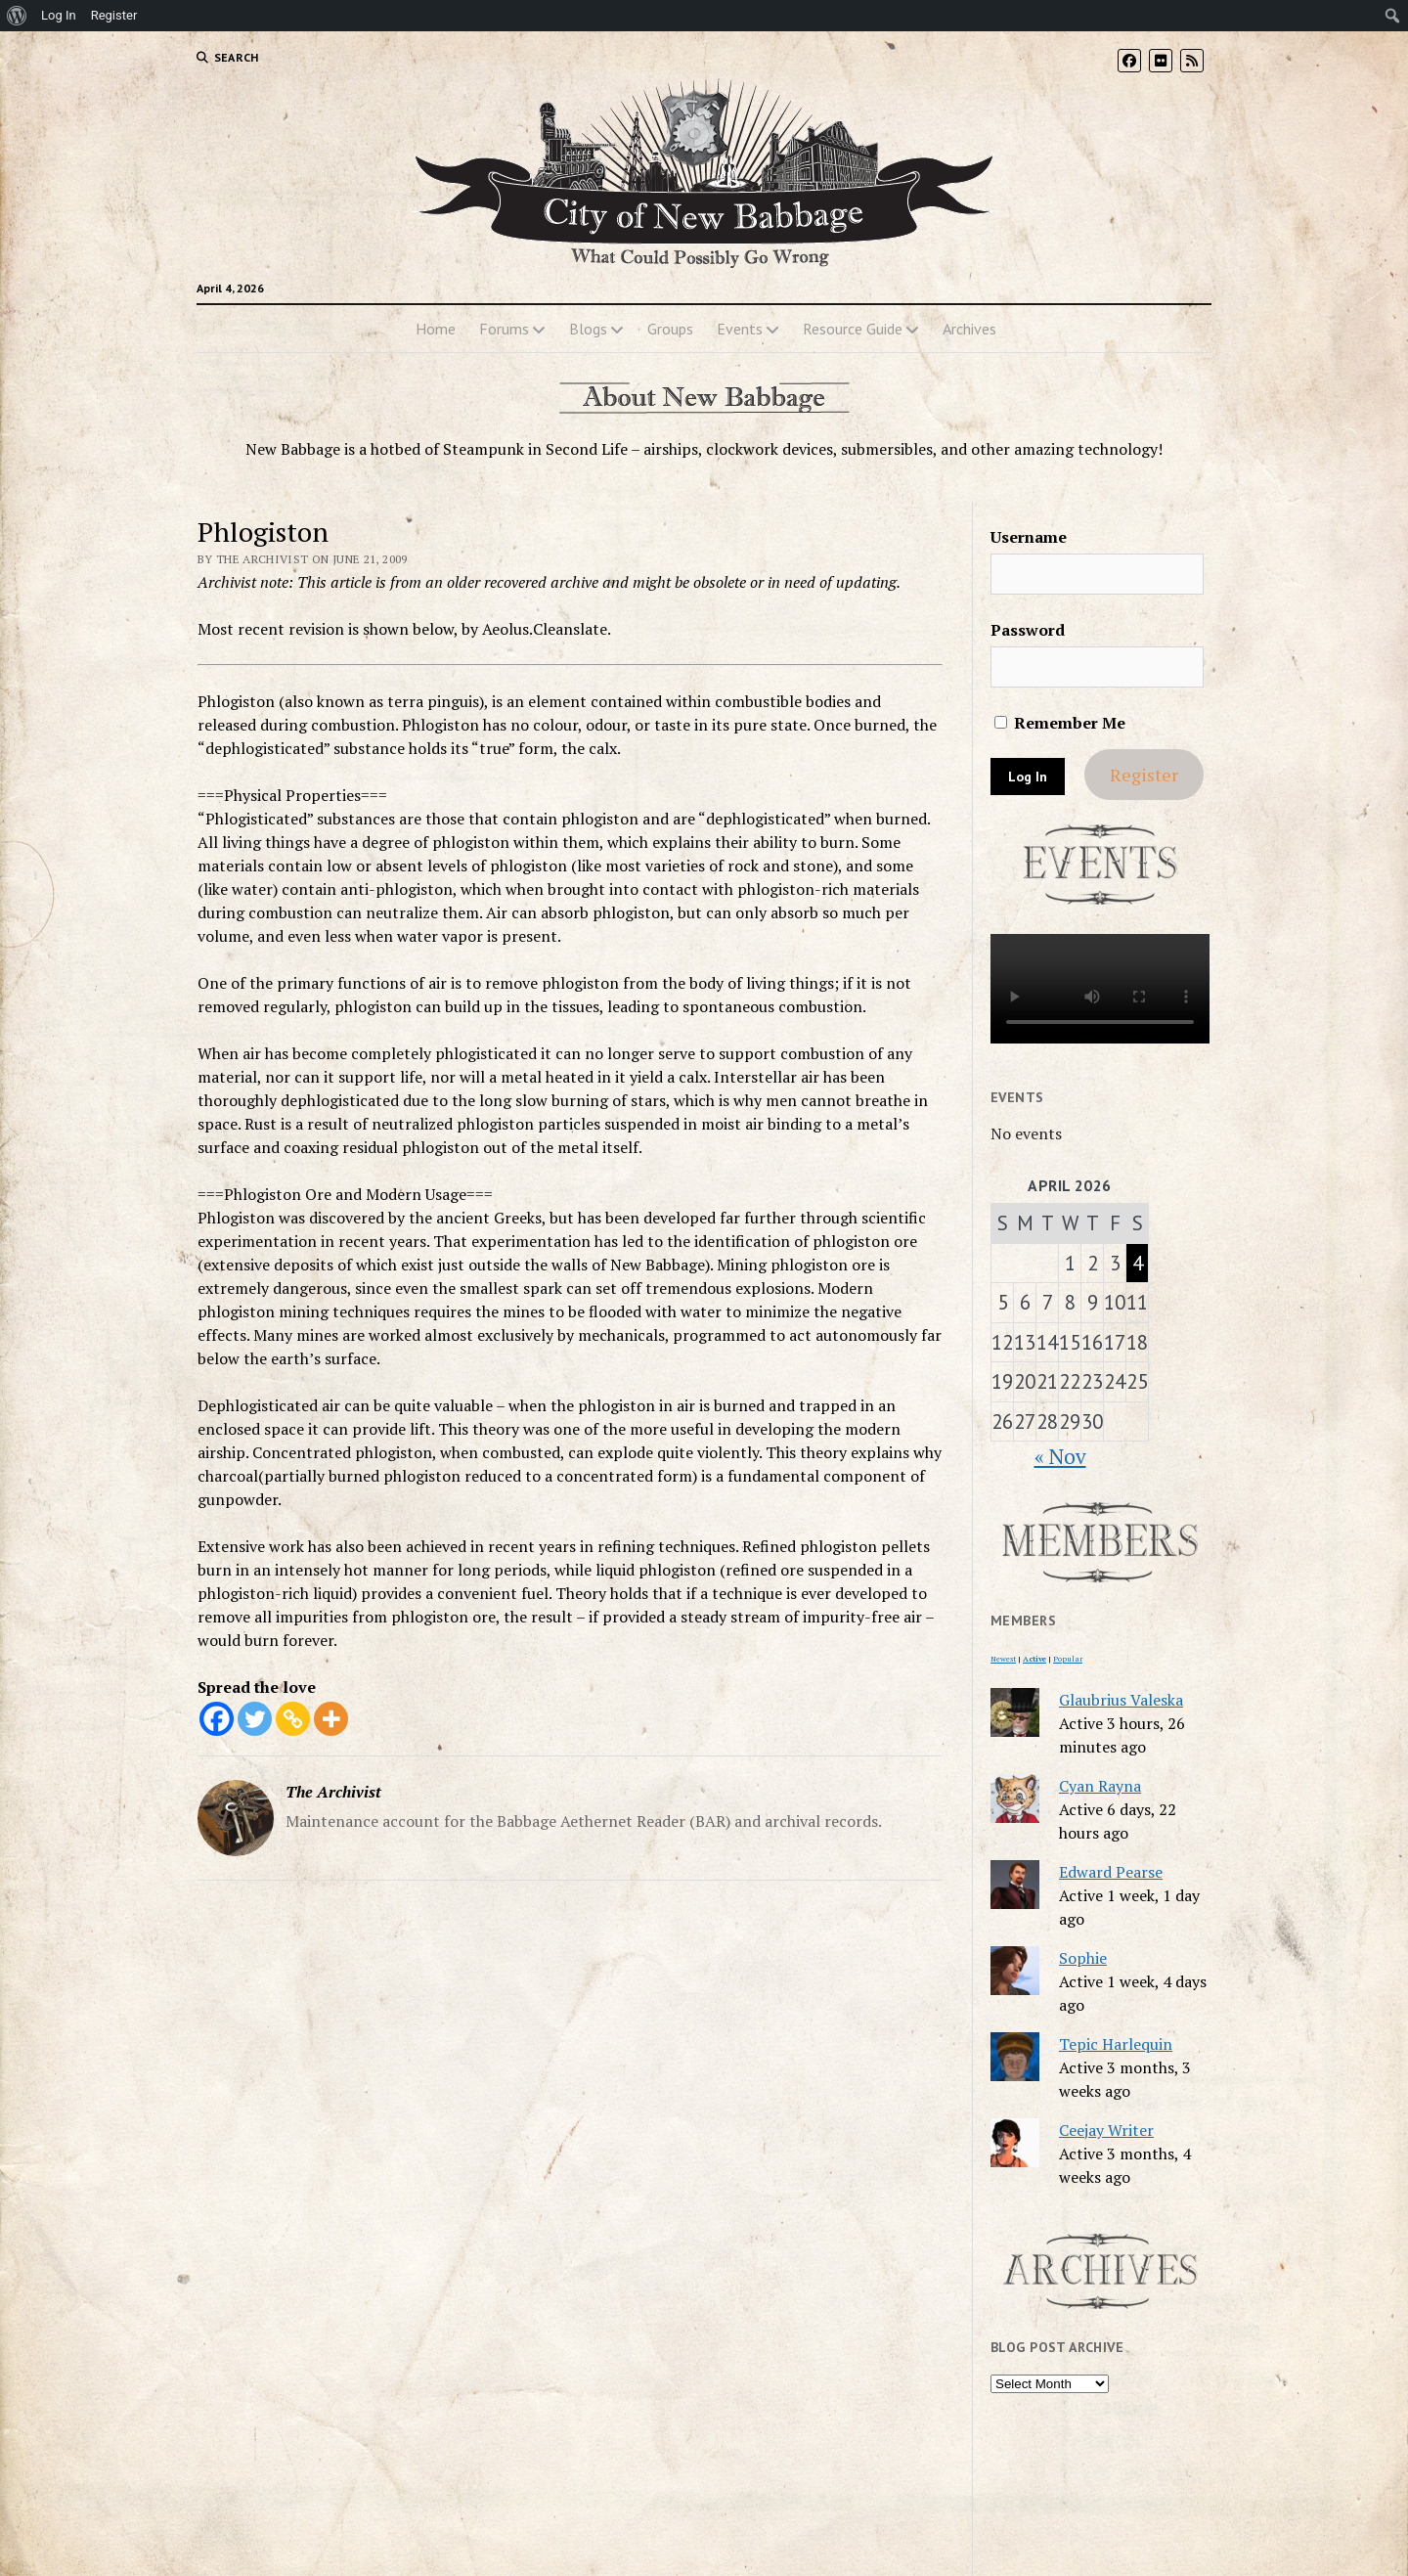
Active (1034, 1659)
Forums (504, 328)
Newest (1003, 1659)
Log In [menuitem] (58, 15)
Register (1144, 774)
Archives (969, 328)
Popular (1067, 1659)
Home (436, 328)
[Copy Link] (293, 1719)
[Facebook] (216, 1719)
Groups (670, 328)
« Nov (1060, 1456)
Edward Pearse (1111, 1872)
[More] (331, 1719)
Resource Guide (852, 328)
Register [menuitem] (114, 15)
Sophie (1083, 1958)
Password (1027, 630)
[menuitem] (17, 15)
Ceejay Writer (1106, 2130)
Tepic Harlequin (1115, 2044)
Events (740, 328)
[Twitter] (255, 1719)
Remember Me (1059, 722)
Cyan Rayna (1100, 1786)
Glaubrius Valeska (1121, 1699)
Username (1028, 537)
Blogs (588, 328)
